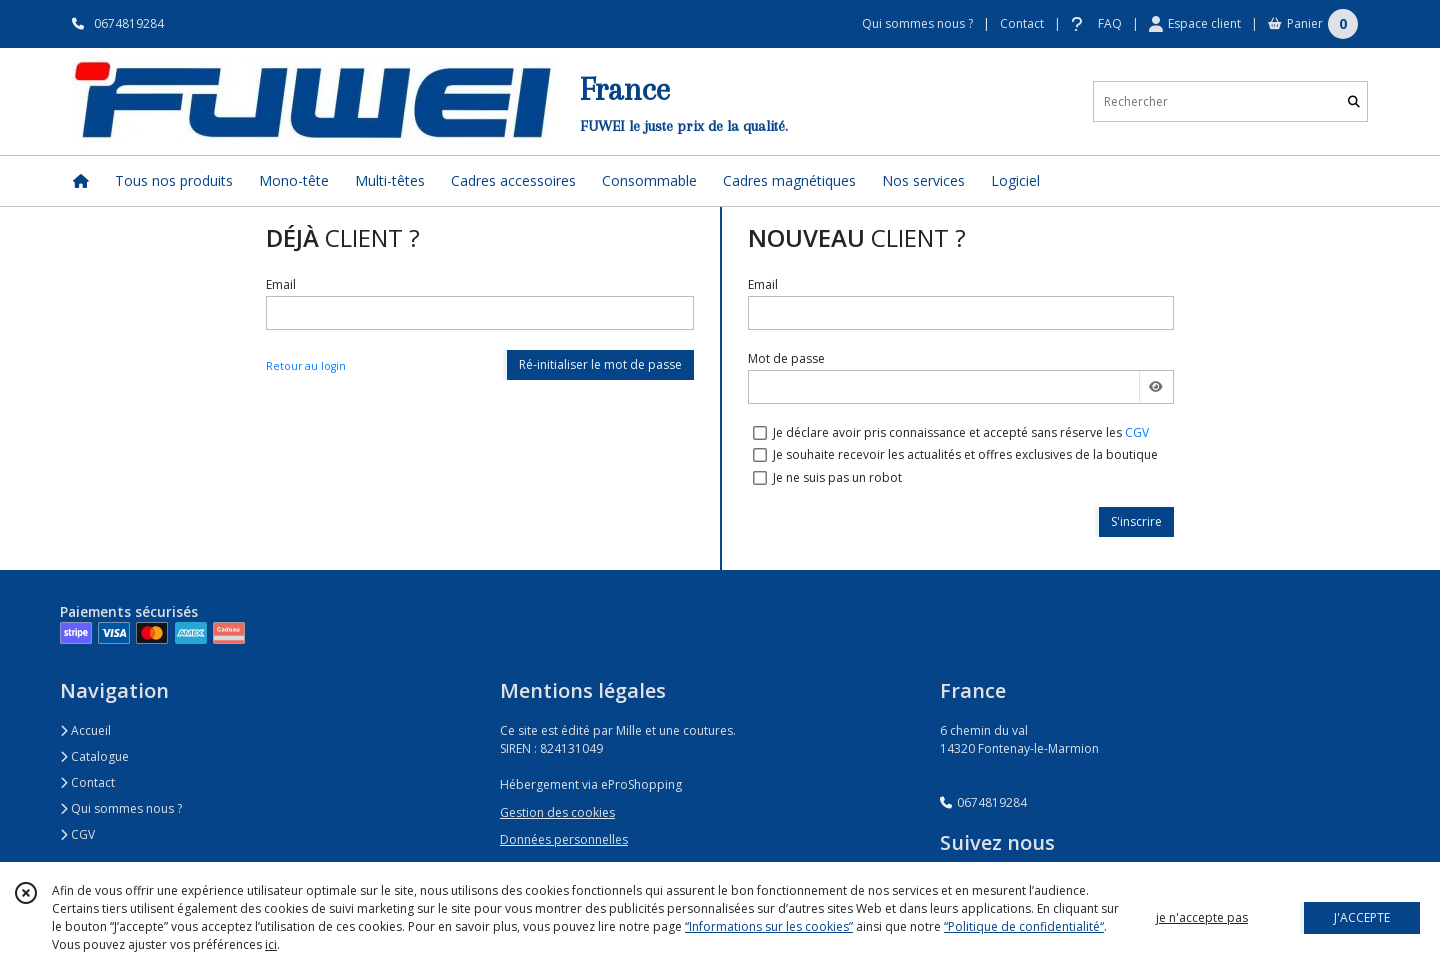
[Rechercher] (1354, 101)
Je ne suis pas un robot (837, 477)
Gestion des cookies (557, 812)
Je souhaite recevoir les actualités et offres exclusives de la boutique (965, 454)
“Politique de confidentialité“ (1024, 926)
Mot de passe (786, 358)
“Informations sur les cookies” (769, 926)
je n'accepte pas (1202, 917)
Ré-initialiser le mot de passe (600, 364)
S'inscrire (1136, 521)
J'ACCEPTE (1362, 917)
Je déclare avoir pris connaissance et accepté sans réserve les (961, 432)
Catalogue (94, 756)
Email (281, 284)
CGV (1137, 432)
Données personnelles (564, 839)
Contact (1022, 23)
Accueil (85, 730)
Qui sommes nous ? (121, 808)
